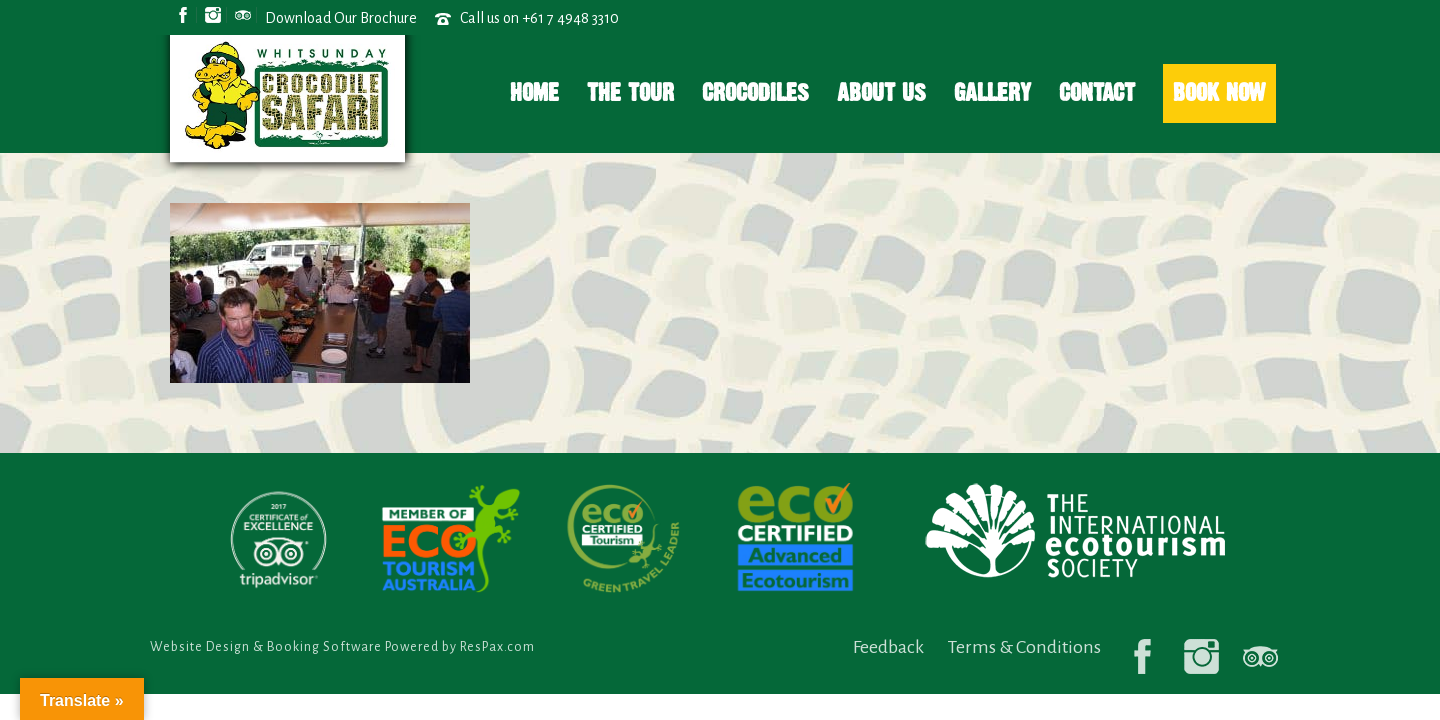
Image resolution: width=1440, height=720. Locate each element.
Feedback (888, 647)
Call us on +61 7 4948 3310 (539, 18)
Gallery (992, 92)
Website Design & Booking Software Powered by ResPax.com (342, 647)
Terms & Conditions (1024, 647)
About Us (881, 92)
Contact (1097, 92)
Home (534, 92)
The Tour (630, 92)
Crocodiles (755, 92)
